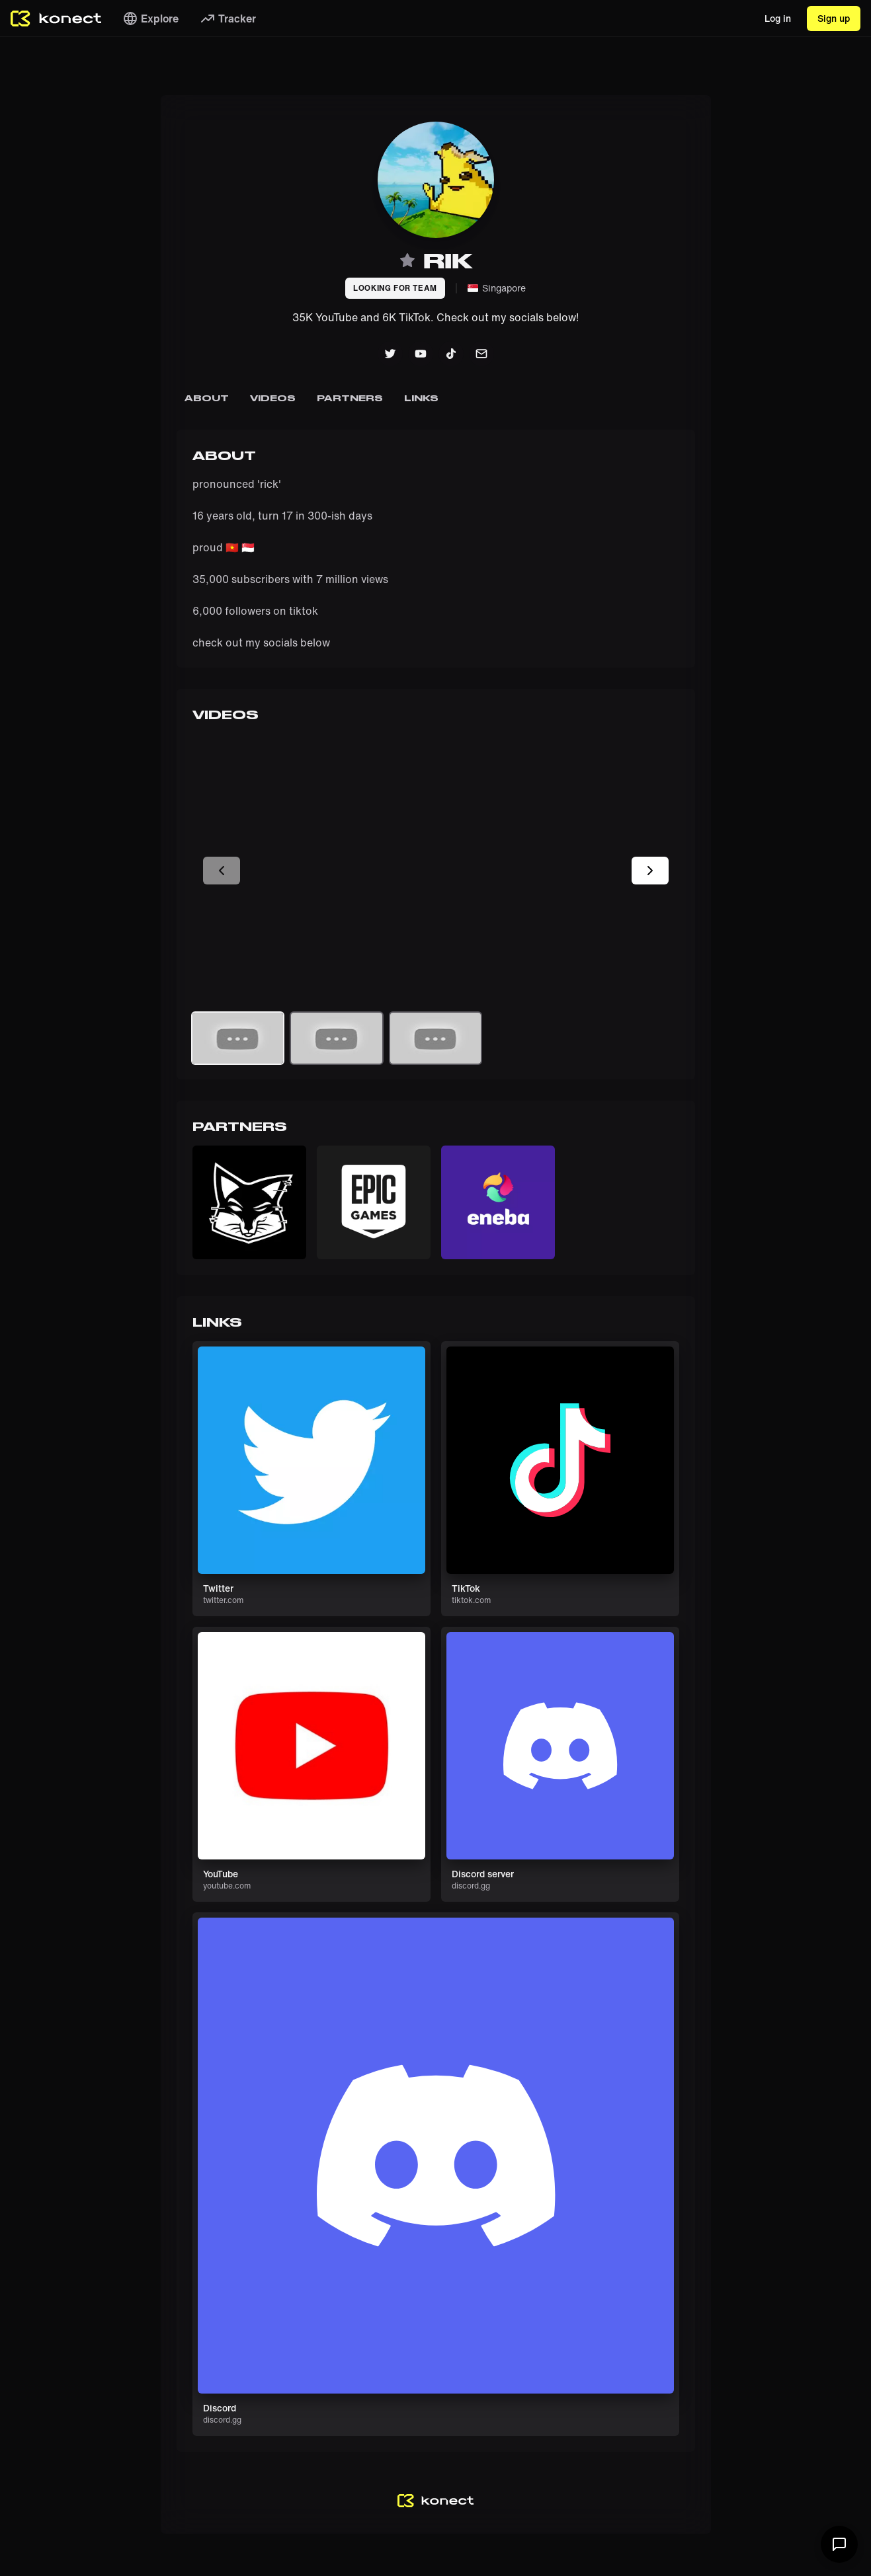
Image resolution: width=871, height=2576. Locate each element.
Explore (150, 18)
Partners (350, 398)
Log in (778, 18)
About (206, 398)
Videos (272, 398)
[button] (249, 1202)
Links (421, 398)
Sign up (833, 18)
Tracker (228, 18)
